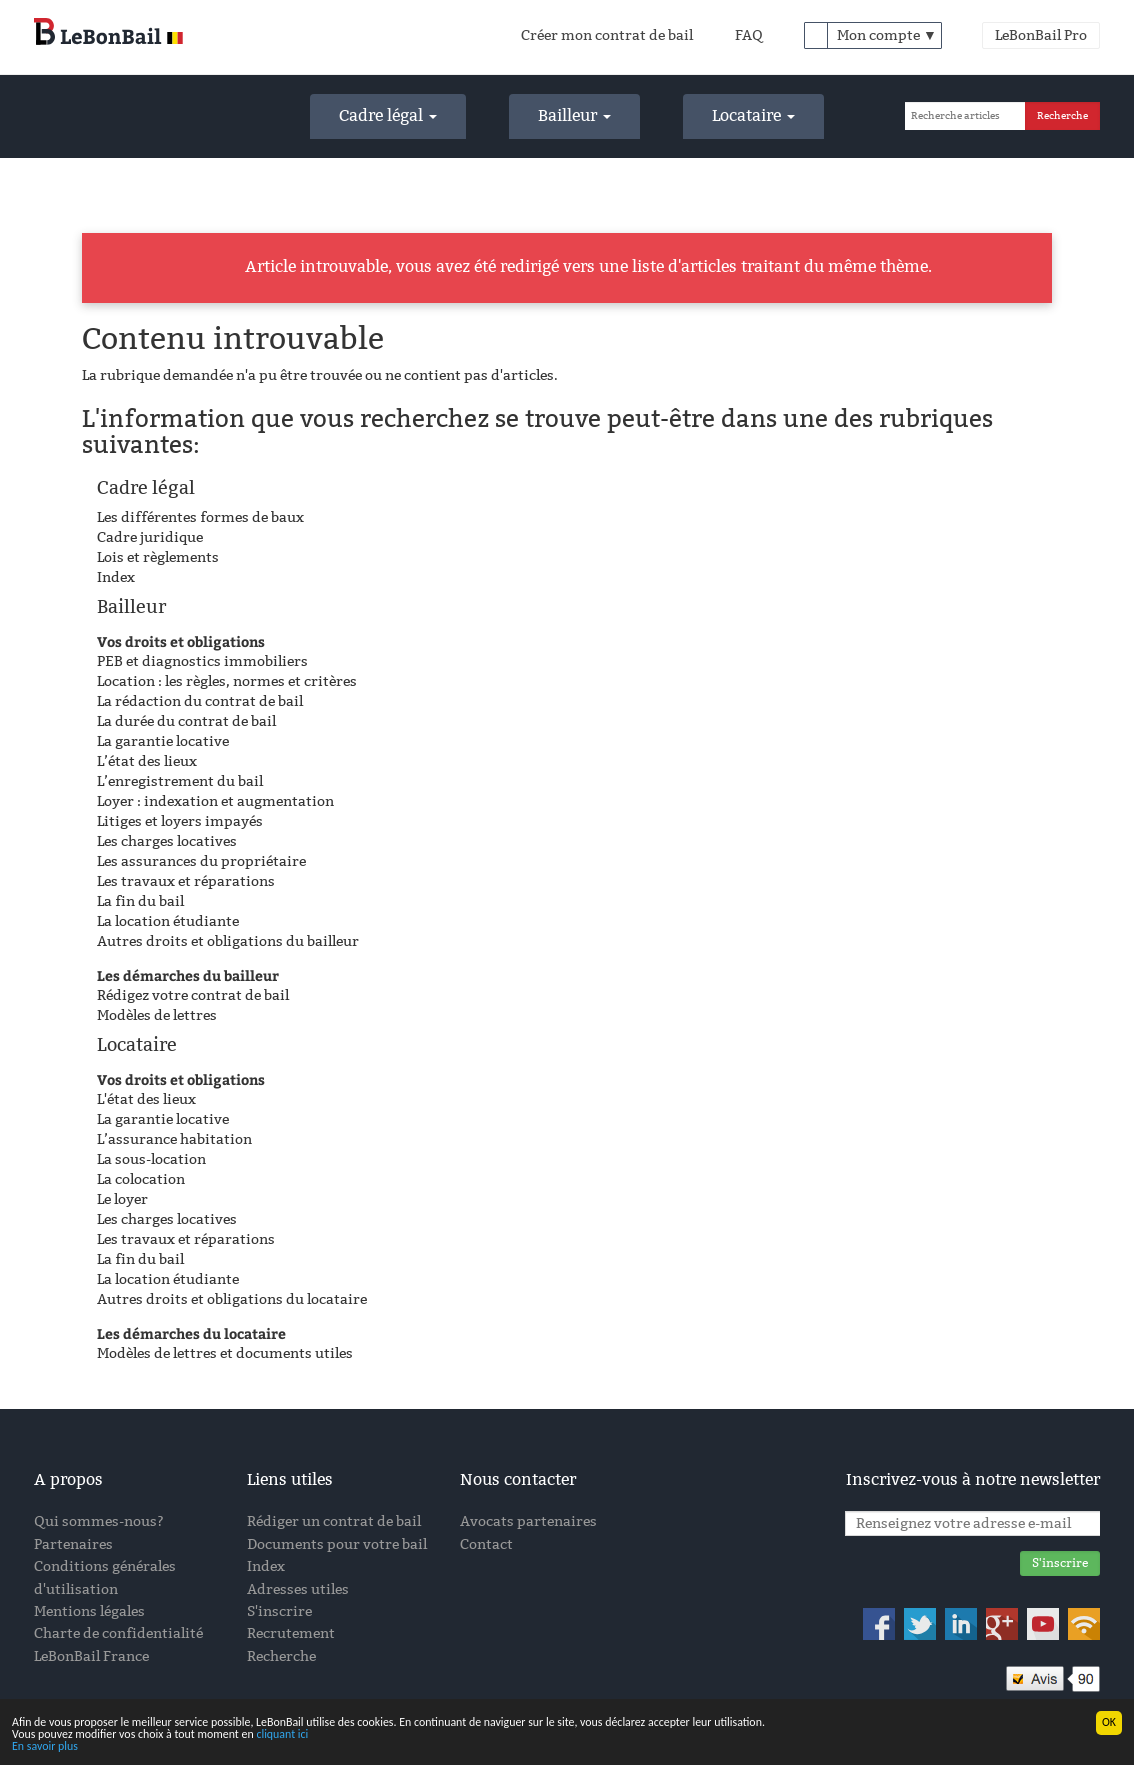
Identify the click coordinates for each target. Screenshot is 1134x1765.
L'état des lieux (146, 1099)
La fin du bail (140, 901)
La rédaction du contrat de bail (200, 701)
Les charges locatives (167, 841)
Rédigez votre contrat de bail (193, 995)
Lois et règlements (158, 557)
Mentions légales (89, 1611)
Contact (486, 1544)
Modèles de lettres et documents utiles (225, 1353)
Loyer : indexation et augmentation (215, 801)
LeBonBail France (91, 1656)
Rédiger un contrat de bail (334, 1521)
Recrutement (291, 1633)
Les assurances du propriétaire (201, 861)
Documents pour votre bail (337, 1544)
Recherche (281, 1656)
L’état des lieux (147, 761)
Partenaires (73, 1544)
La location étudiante (168, 921)
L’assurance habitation (174, 1139)
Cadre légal (388, 115)
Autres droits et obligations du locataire (232, 1299)
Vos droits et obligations (181, 641)
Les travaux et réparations (186, 881)
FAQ (749, 35)
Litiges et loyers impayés (180, 821)
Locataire (753, 115)
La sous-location (151, 1159)
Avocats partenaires (528, 1521)
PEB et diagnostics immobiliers (202, 661)
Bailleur (574, 115)
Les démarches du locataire (191, 1333)
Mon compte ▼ (887, 35)
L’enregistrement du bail (180, 781)
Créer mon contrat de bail (607, 35)
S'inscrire (279, 1611)
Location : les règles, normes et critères (227, 681)
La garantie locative (163, 741)
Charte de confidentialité (118, 1633)
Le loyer (122, 1199)
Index (116, 577)
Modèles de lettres (157, 1015)
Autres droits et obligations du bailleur (228, 941)
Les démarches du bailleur (188, 975)
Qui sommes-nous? (99, 1521)
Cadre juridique (150, 537)
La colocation (141, 1179)
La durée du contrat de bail (186, 721)
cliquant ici (282, 1735)
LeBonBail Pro (1041, 35)
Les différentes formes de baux (200, 517)
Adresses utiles (298, 1589)
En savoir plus (45, 1747)
